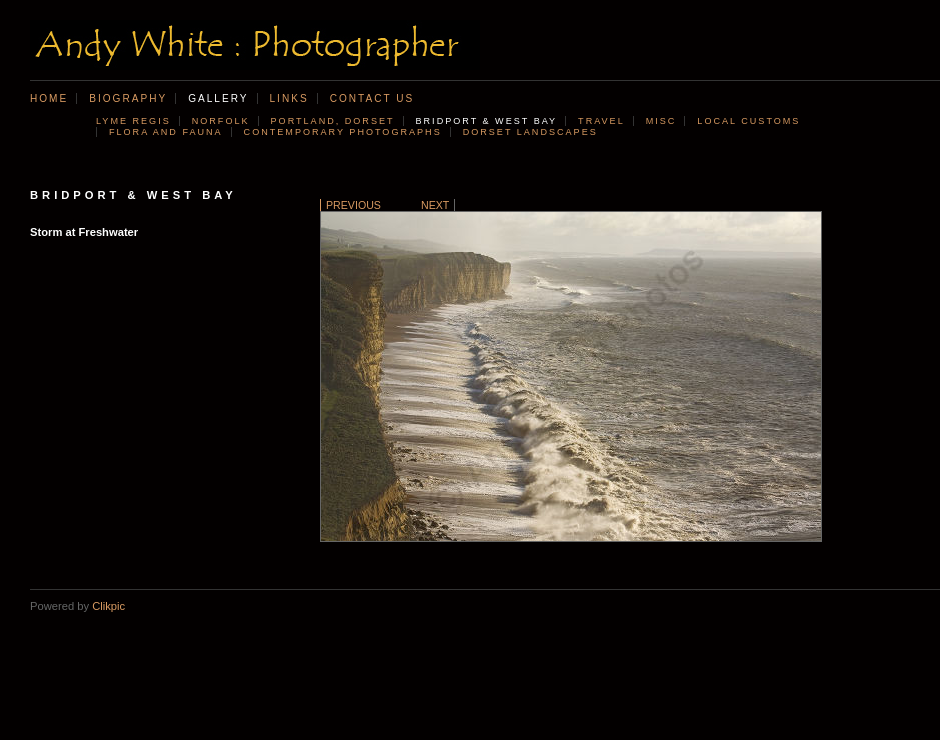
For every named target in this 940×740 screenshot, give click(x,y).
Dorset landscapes (530, 132)
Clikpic (108, 606)
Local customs (748, 121)
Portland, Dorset (333, 121)
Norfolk (221, 121)
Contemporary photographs (343, 132)
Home (49, 98)
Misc (661, 121)
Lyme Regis (133, 121)
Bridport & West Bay (487, 121)
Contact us (372, 98)
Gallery (218, 98)
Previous (353, 205)
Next (435, 205)
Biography (128, 98)
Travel (601, 121)
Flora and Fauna (166, 132)
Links (289, 98)
